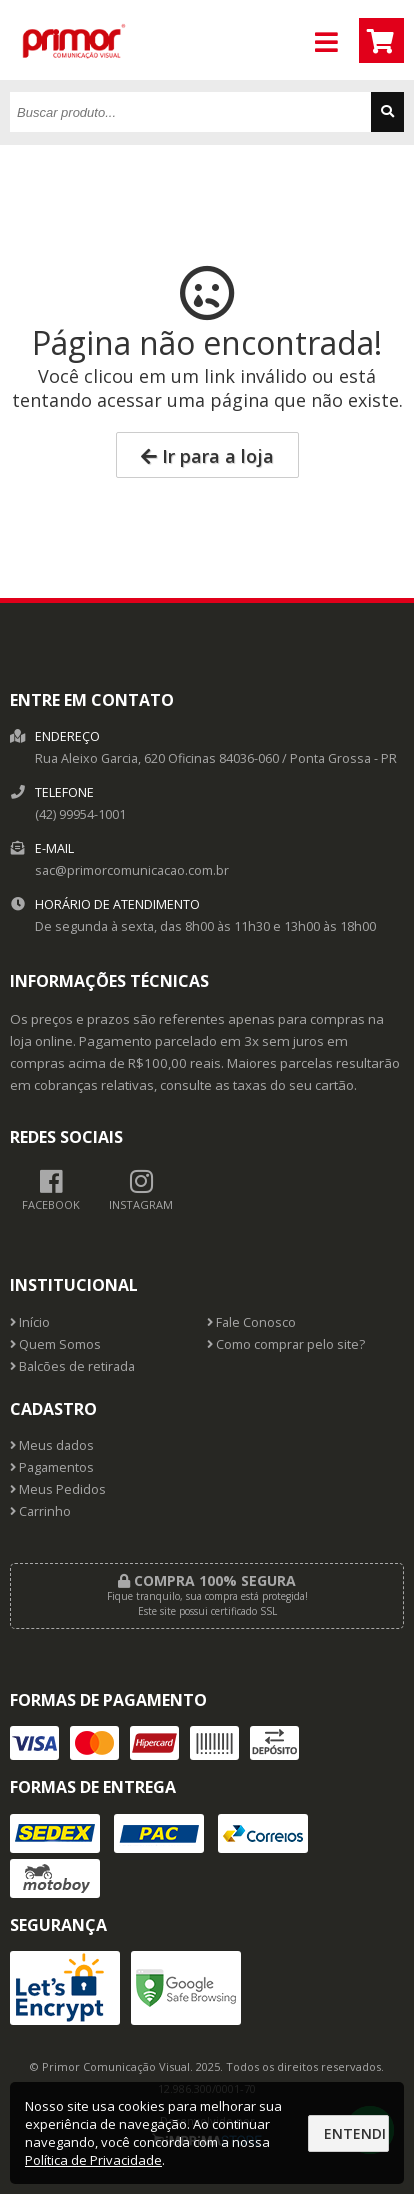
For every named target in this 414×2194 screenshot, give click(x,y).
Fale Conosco (251, 1322)
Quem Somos (55, 1344)
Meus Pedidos (58, 1489)
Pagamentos (52, 1467)
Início (30, 1322)
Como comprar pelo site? (286, 1344)
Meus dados (52, 1445)
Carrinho (40, 1511)
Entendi (355, 2133)
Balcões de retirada (72, 1366)
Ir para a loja (207, 456)
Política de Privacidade (93, 2160)
